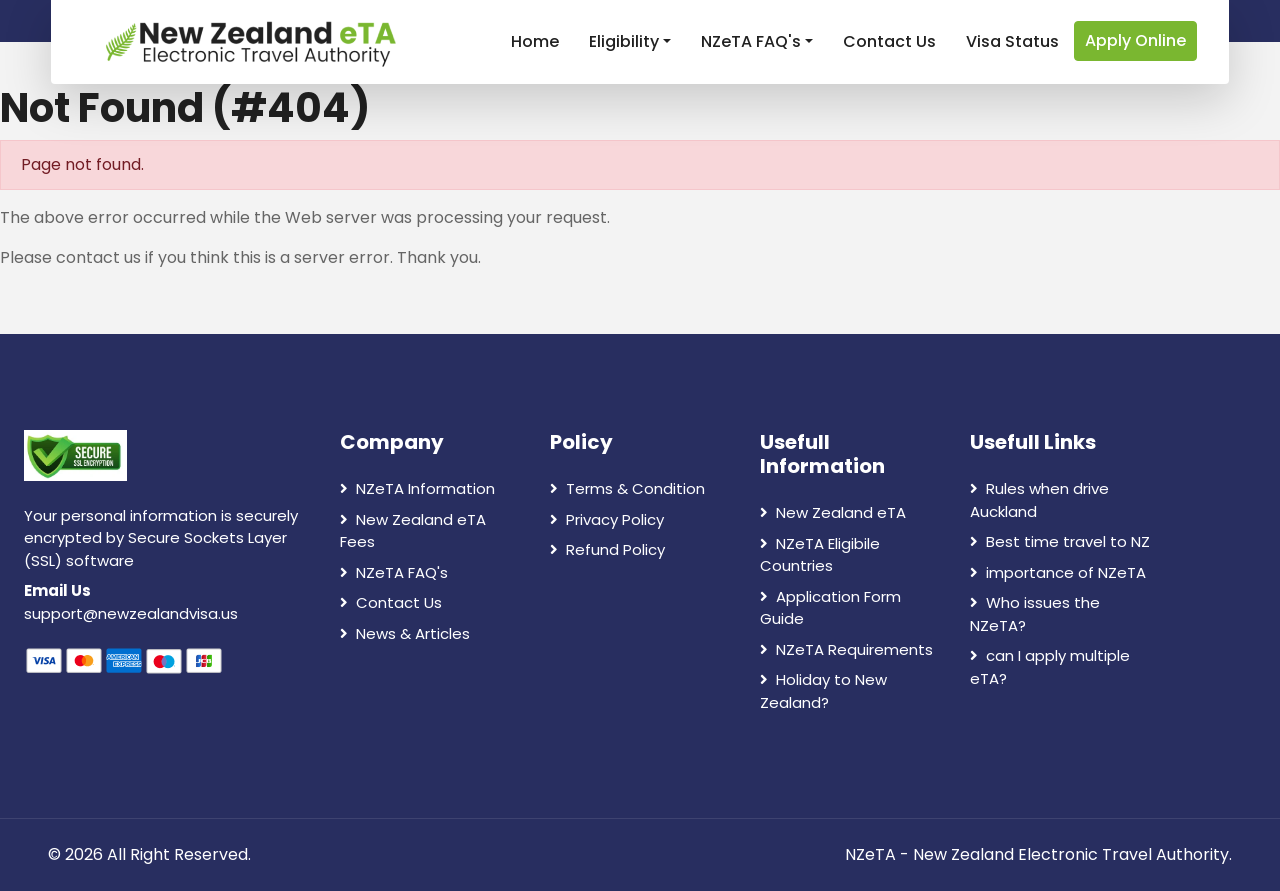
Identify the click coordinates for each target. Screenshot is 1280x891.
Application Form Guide (830, 608)
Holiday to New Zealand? (823, 691)
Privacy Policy (607, 519)
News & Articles (405, 633)
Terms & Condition (627, 488)
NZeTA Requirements (846, 649)
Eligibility (624, 41)
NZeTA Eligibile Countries (820, 555)
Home (535, 41)
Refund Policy (607, 549)
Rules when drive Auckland (1039, 500)
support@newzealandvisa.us (131, 613)
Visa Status (1012, 41)
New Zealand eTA (833, 512)
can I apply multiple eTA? (1050, 667)
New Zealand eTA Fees (413, 531)
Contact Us (889, 41)
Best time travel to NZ (1060, 541)
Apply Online (1135, 40)
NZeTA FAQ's (751, 41)
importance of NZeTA (1058, 572)
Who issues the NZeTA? (1035, 614)
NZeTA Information (417, 488)
